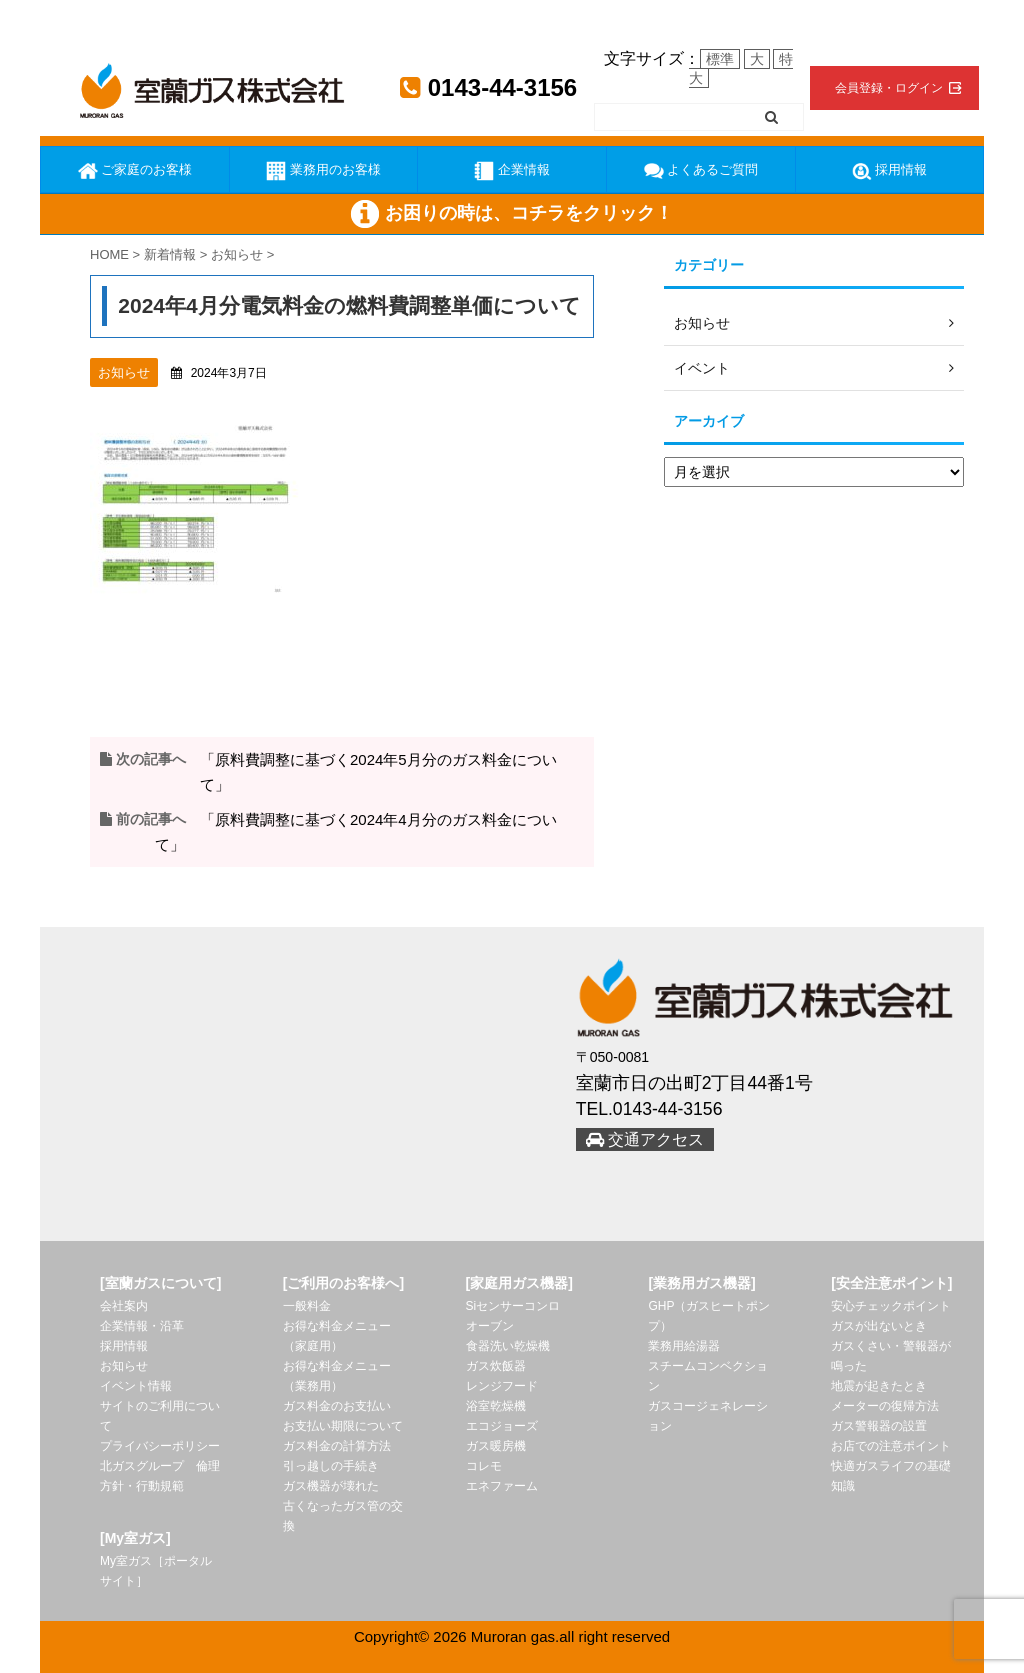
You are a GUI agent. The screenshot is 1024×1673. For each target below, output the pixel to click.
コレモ (484, 1466)
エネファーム (502, 1486)
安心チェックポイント (891, 1306)
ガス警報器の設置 (879, 1426)
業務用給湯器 (684, 1346)
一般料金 (307, 1306)
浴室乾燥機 (496, 1406)
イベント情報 (136, 1386)
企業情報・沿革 (142, 1326)
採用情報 (890, 171)
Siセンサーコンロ (513, 1306)
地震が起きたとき (879, 1386)
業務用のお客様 (323, 171)
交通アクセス (645, 1139)
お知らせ (124, 1366)
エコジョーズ (502, 1426)
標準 (720, 59)
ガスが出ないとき (879, 1326)
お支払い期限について (343, 1426)
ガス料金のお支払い (337, 1406)
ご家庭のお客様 (135, 171)
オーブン (490, 1326)
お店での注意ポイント (891, 1446)
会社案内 (124, 1306)
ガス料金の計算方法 (337, 1446)
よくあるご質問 (701, 171)
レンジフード (502, 1386)
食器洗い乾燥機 (508, 1346)
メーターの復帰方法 (885, 1406)
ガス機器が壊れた (331, 1486)
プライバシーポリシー (160, 1446)
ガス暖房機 (496, 1446)
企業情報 (512, 171)
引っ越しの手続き (331, 1466)
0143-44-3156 (488, 87)
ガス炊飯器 (496, 1366)
